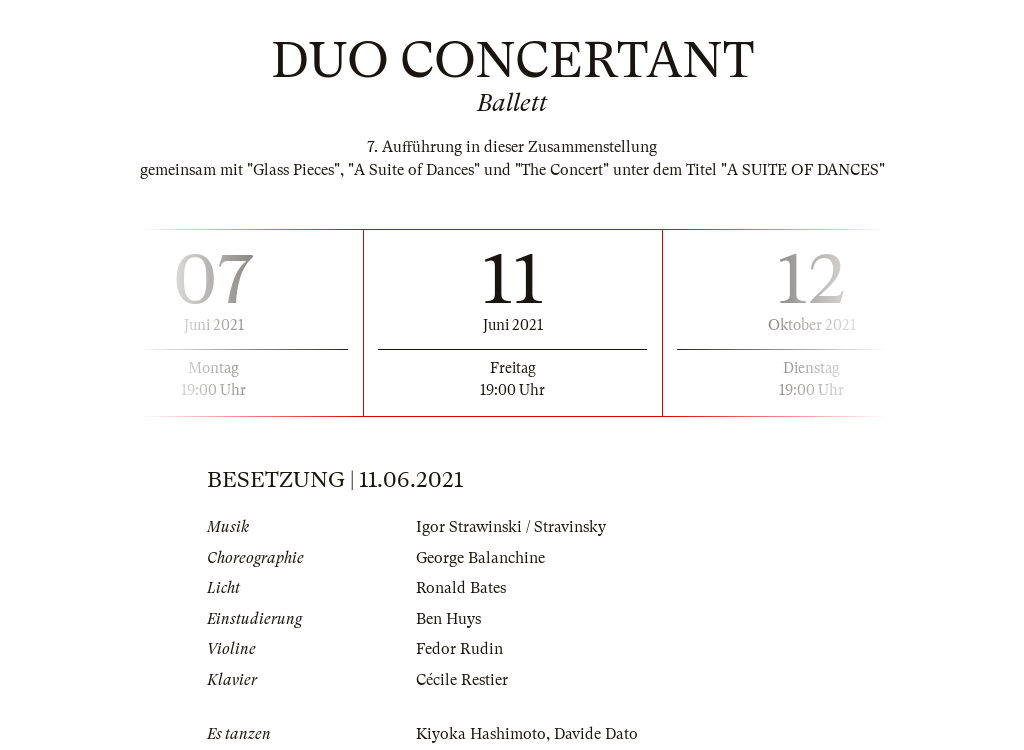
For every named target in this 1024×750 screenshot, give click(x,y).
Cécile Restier (462, 680)
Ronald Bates (461, 588)
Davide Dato (596, 734)
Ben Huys (448, 619)
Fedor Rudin (459, 649)
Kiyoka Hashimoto (481, 734)
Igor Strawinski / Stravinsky (511, 527)
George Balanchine (480, 558)
